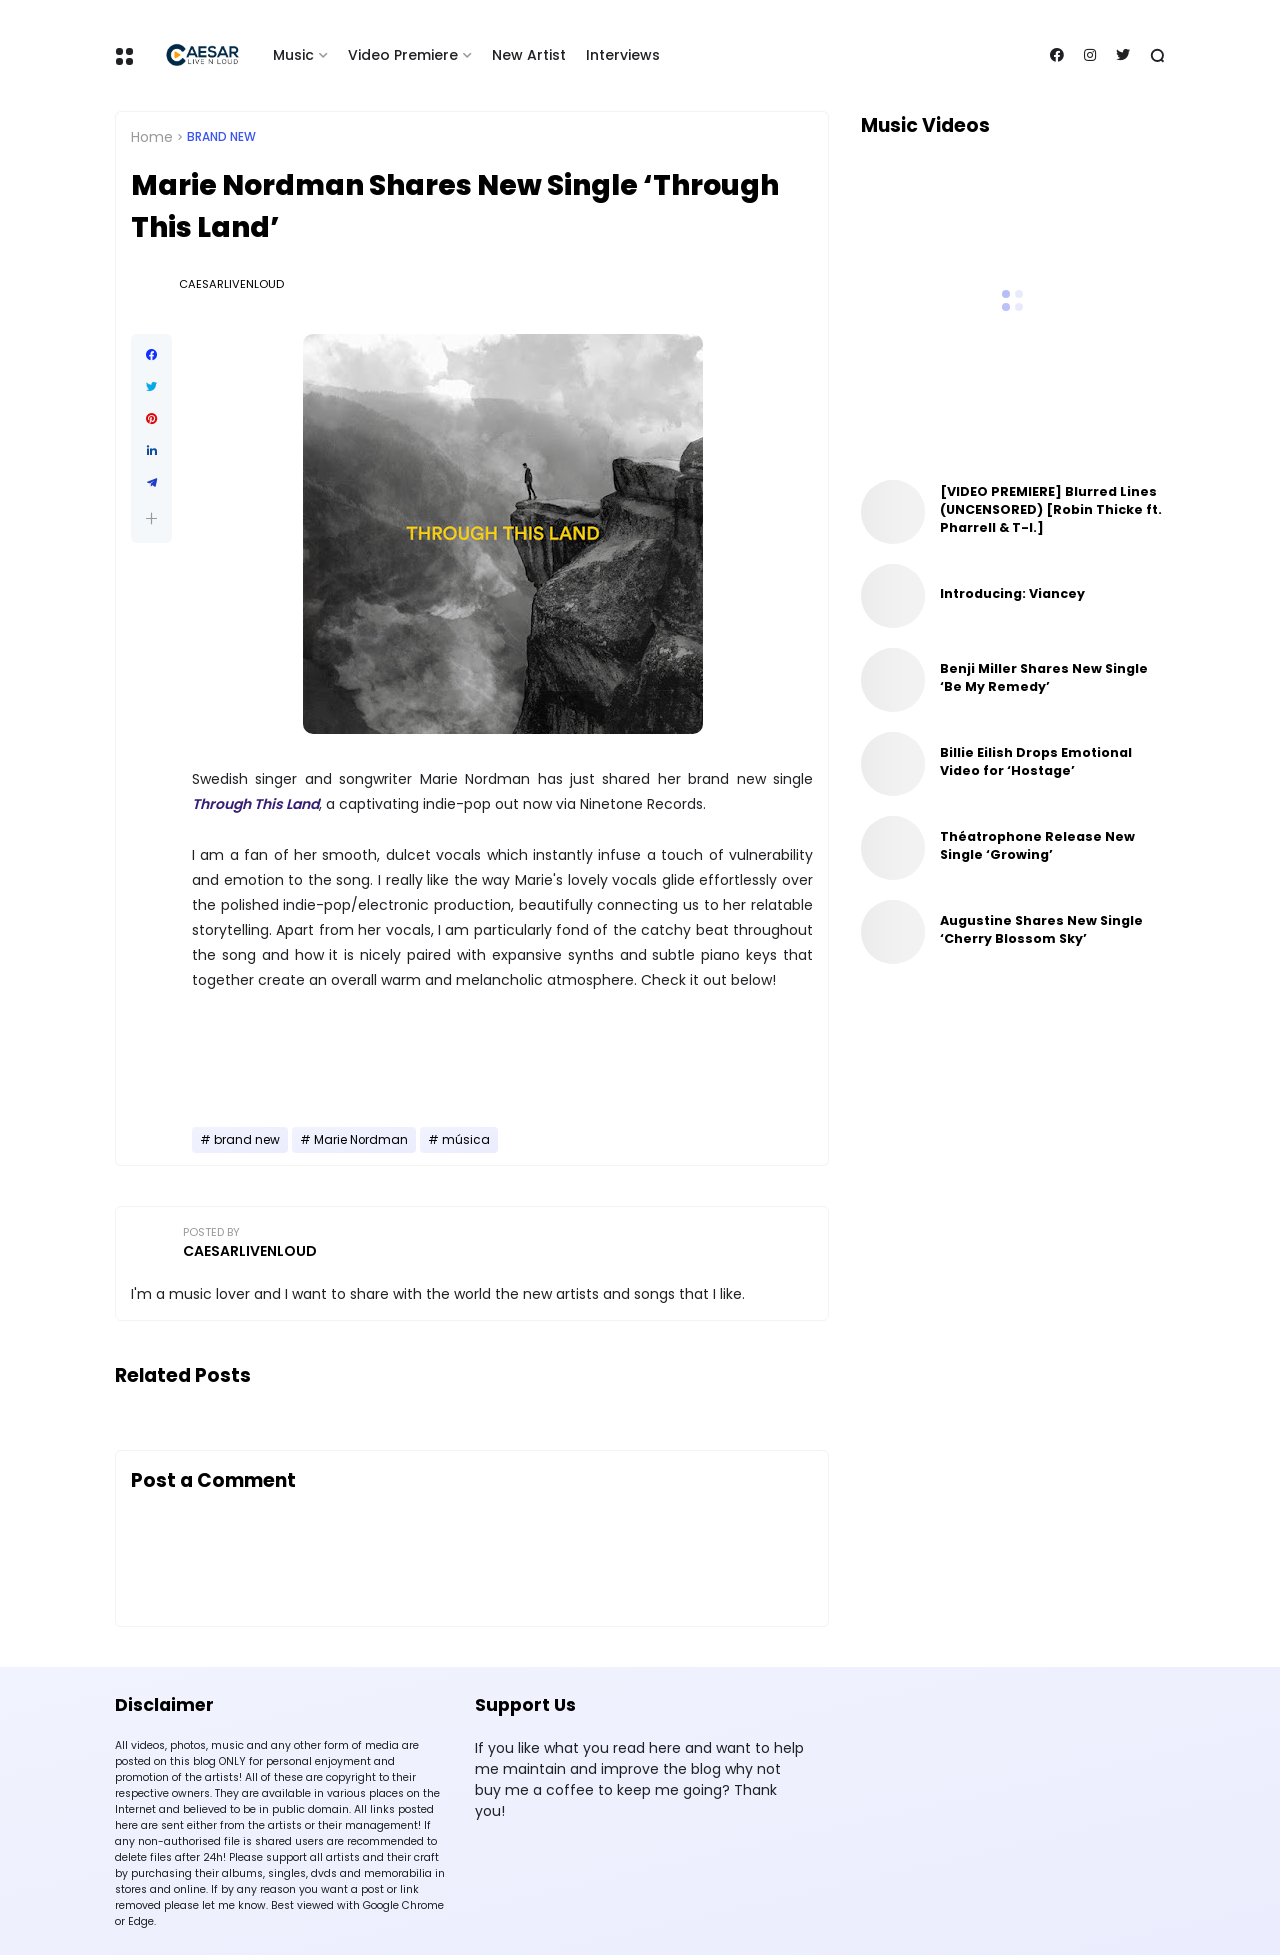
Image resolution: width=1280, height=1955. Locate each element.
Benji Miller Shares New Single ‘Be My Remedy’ (1044, 677)
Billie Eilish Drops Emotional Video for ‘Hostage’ (1036, 761)
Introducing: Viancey (1012, 593)
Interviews (623, 55)
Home (152, 137)
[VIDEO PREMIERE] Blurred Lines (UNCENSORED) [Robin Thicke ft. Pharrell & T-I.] (1051, 509)
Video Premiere (403, 55)
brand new (221, 137)
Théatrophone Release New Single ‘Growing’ (1037, 845)
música (466, 1140)
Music (293, 55)
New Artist (529, 55)
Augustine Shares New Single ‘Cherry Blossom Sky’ (1041, 929)
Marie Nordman (361, 1140)
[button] (151, 518)
